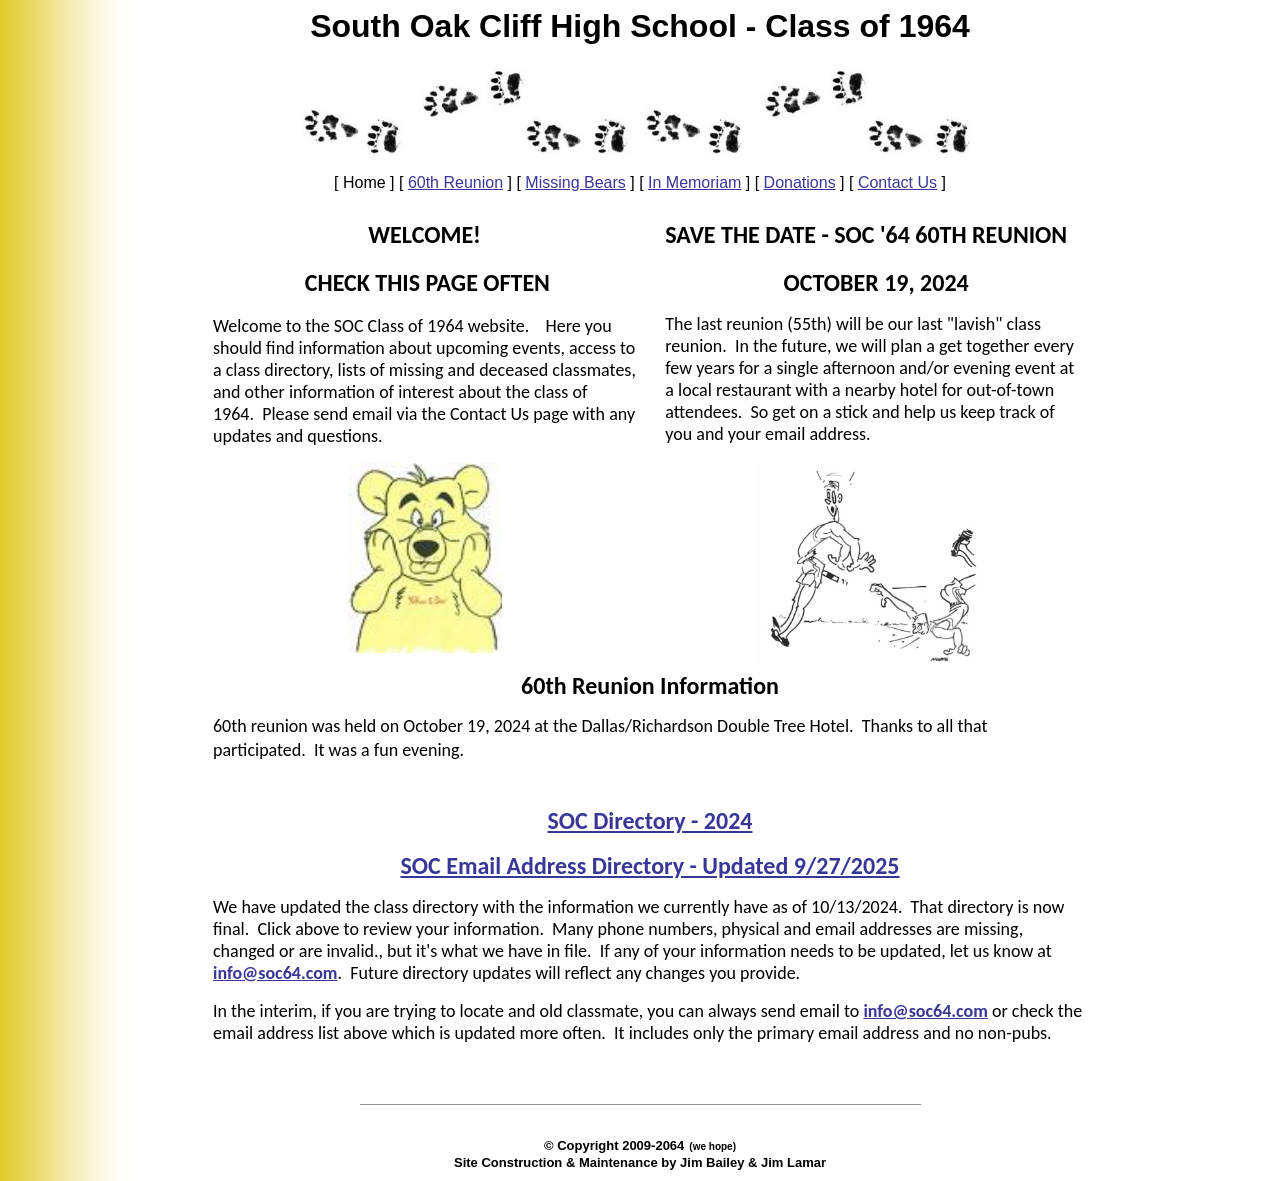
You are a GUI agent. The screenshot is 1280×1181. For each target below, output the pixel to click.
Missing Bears (575, 182)
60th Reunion (455, 182)
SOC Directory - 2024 (650, 820)
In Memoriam (694, 182)
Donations (800, 182)
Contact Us (897, 182)
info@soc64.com (925, 1011)
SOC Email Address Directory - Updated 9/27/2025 (649, 865)
